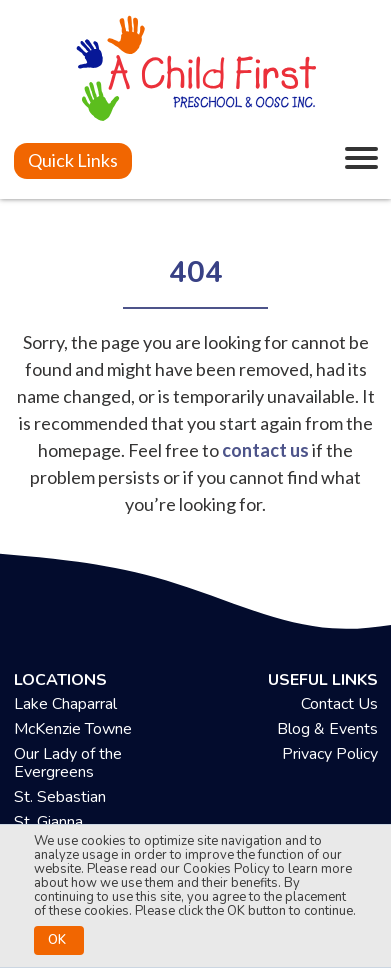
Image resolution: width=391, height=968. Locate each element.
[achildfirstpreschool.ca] (196, 71)
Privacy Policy (330, 754)
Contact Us (339, 704)
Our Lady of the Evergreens (68, 763)
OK (57, 940)
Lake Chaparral (65, 704)
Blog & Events (327, 729)
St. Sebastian (60, 797)
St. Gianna (48, 822)
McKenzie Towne (73, 729)
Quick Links (73, 160)
